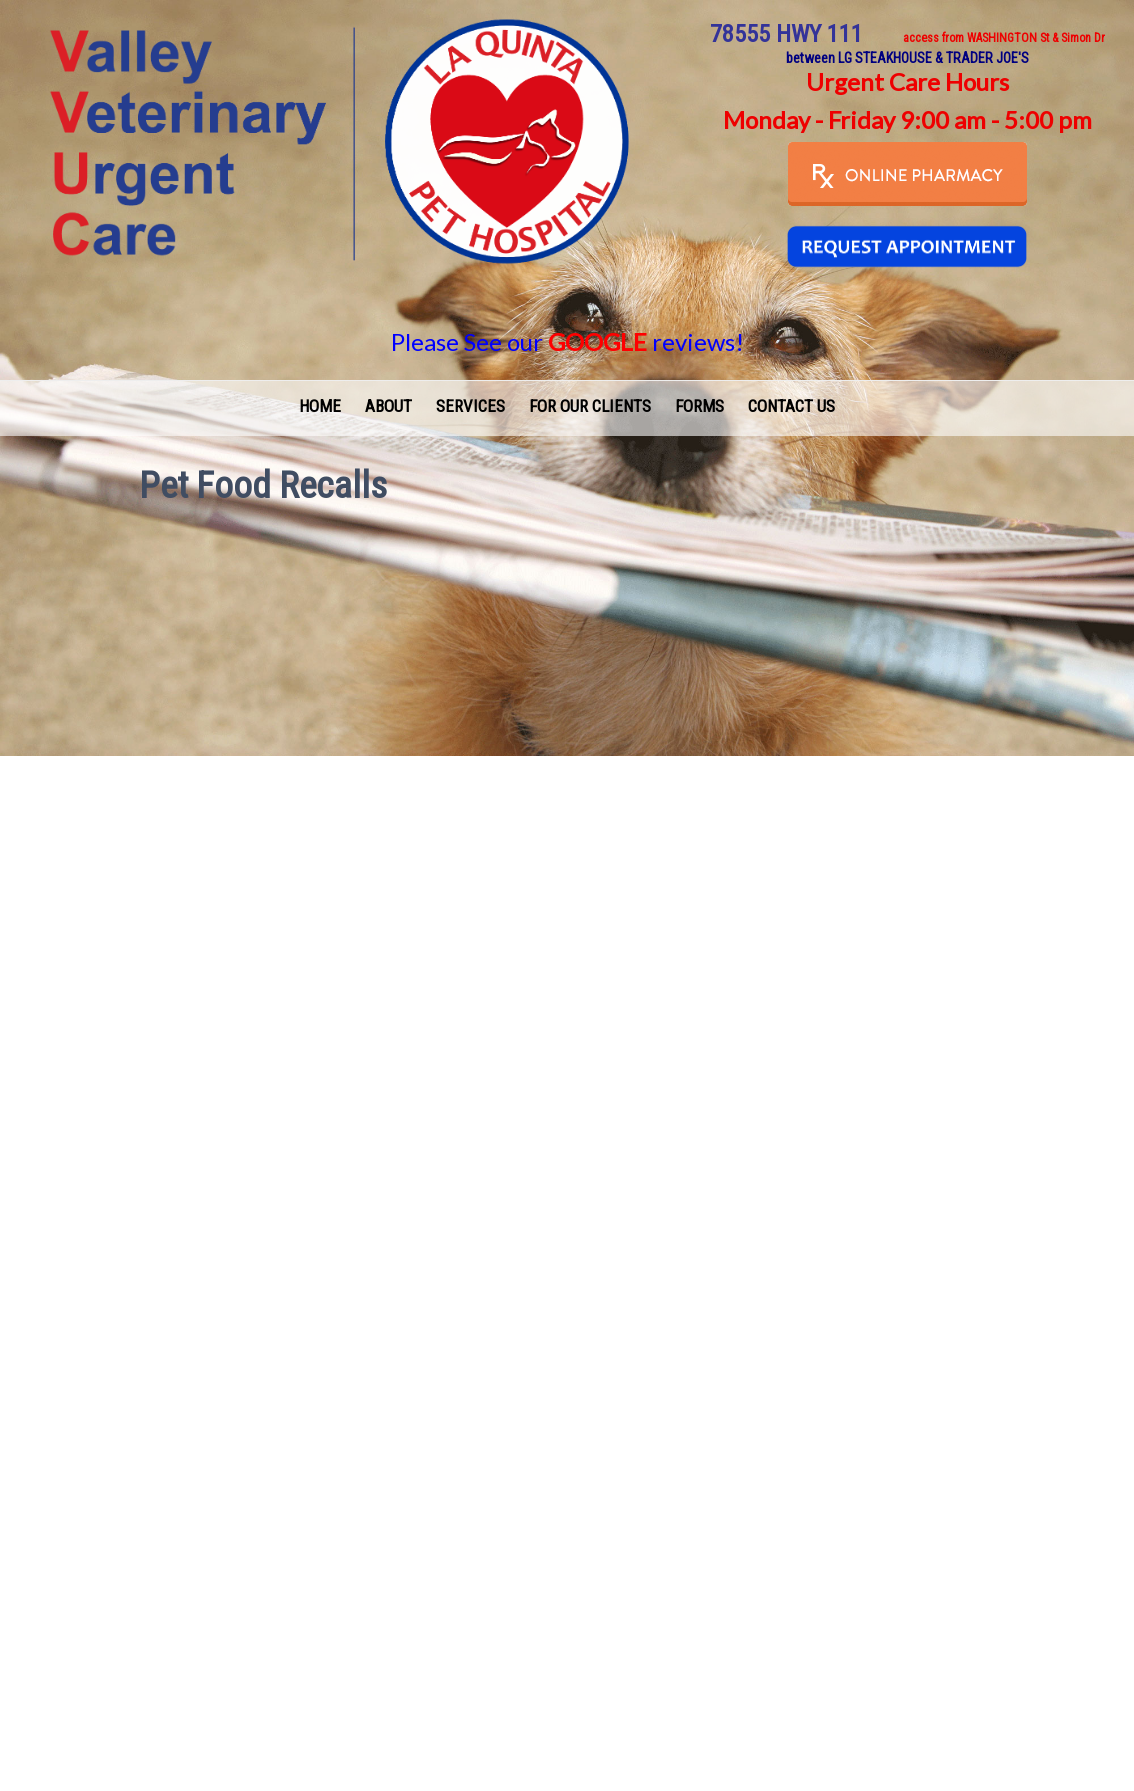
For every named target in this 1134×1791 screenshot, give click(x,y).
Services (470, 406)
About (388, 406)
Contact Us (791, 406)
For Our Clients (590, 406)
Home (320, 406)
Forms (699, 406)
